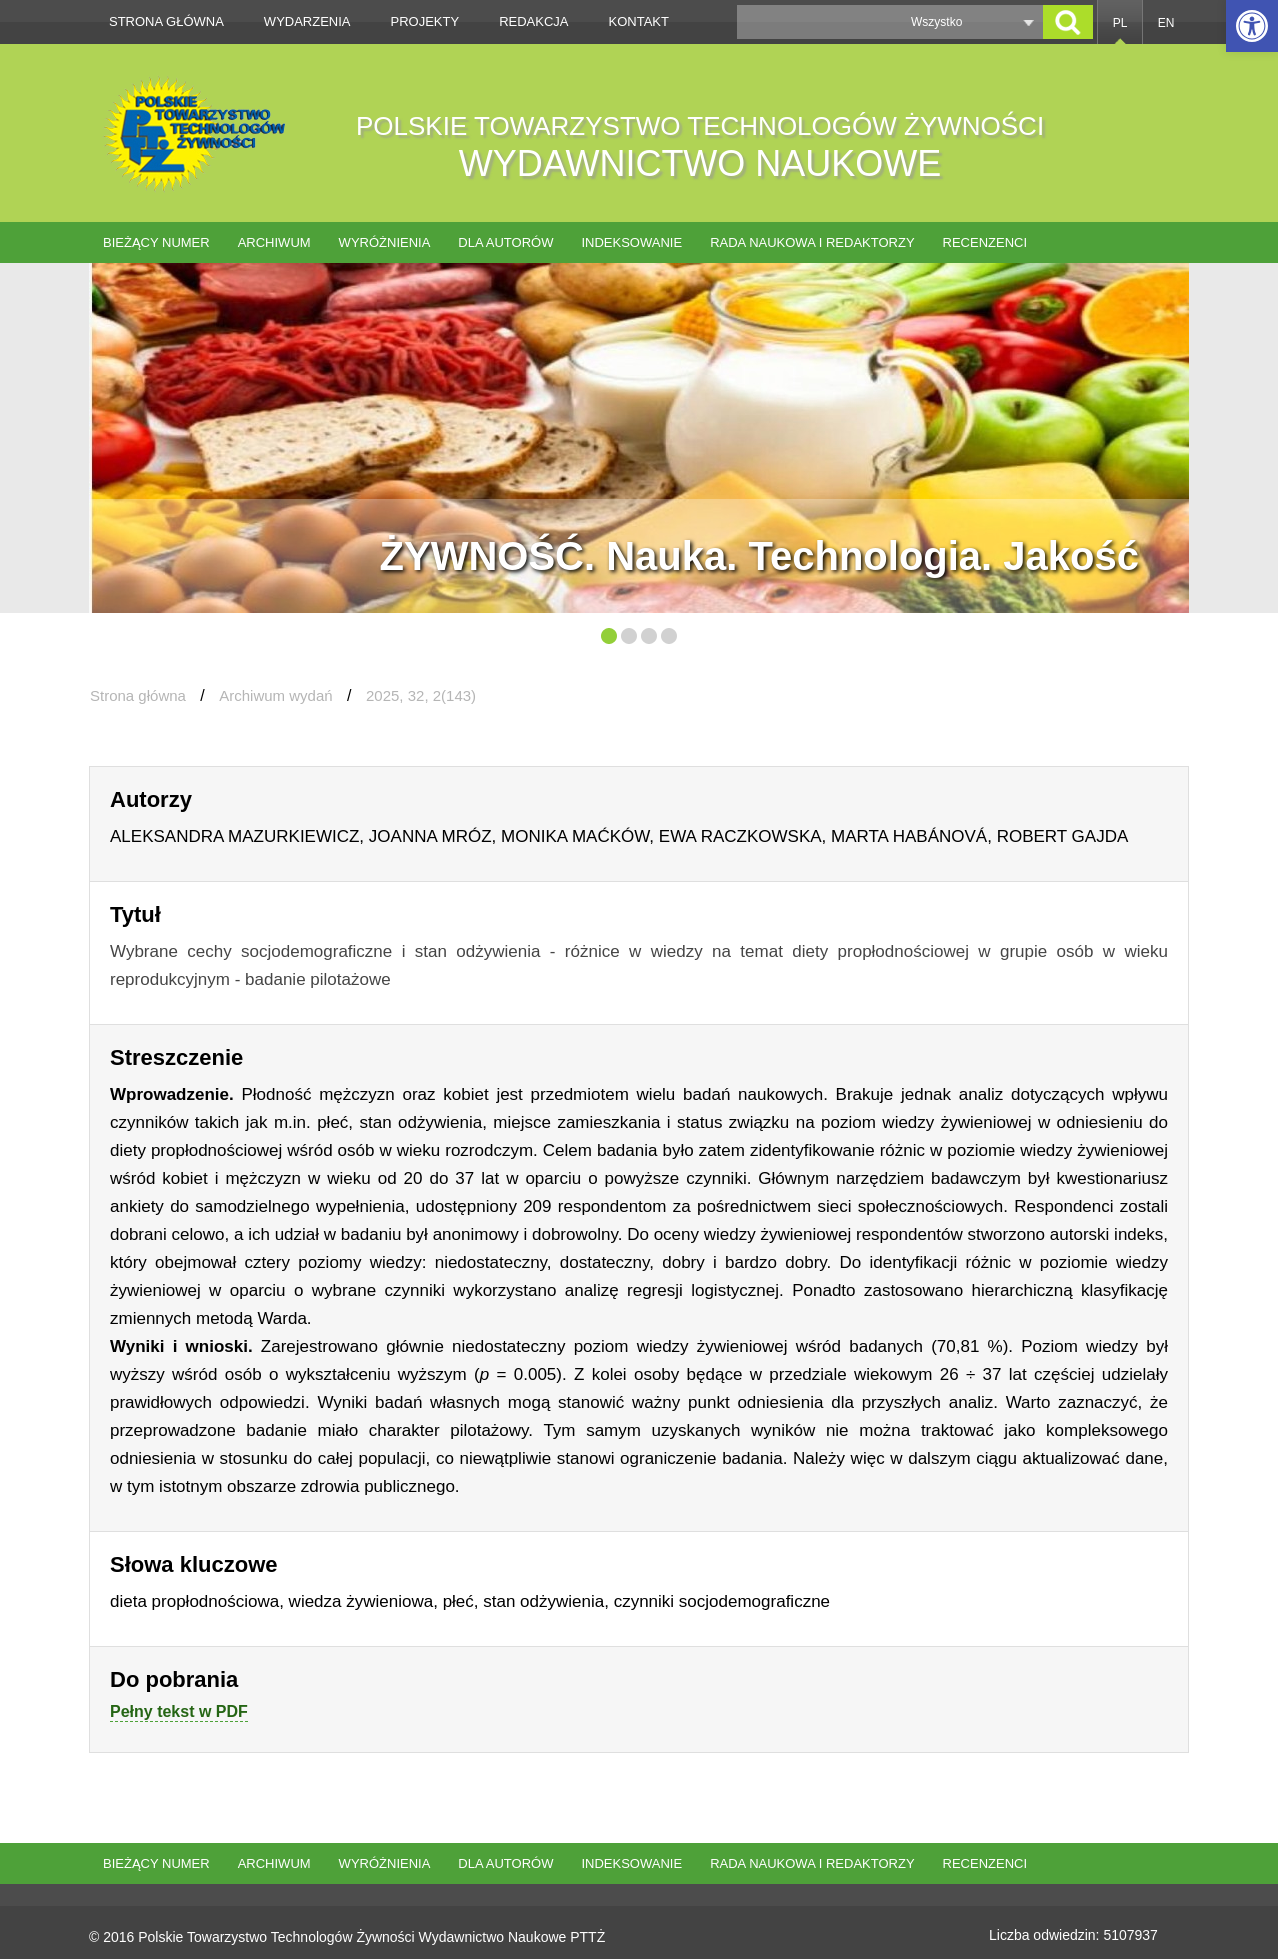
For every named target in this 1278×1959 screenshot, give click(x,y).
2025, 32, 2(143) (421, 695)
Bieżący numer (156, 242)
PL (1120, 23)
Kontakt (639, 21)
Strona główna (166, 21)
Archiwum (274, 242)
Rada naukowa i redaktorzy (812, 242)
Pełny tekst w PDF (179, 1711)
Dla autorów (505, 242)
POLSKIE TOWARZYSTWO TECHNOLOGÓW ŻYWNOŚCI (700, 147)
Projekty (425, 21)
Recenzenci (985, 242)
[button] (1252, 26)
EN (1166, 23)
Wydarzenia (307, 21)
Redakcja (533, 21)
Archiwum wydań (275, 695)
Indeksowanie (631, 242)
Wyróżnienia (385, 242)
